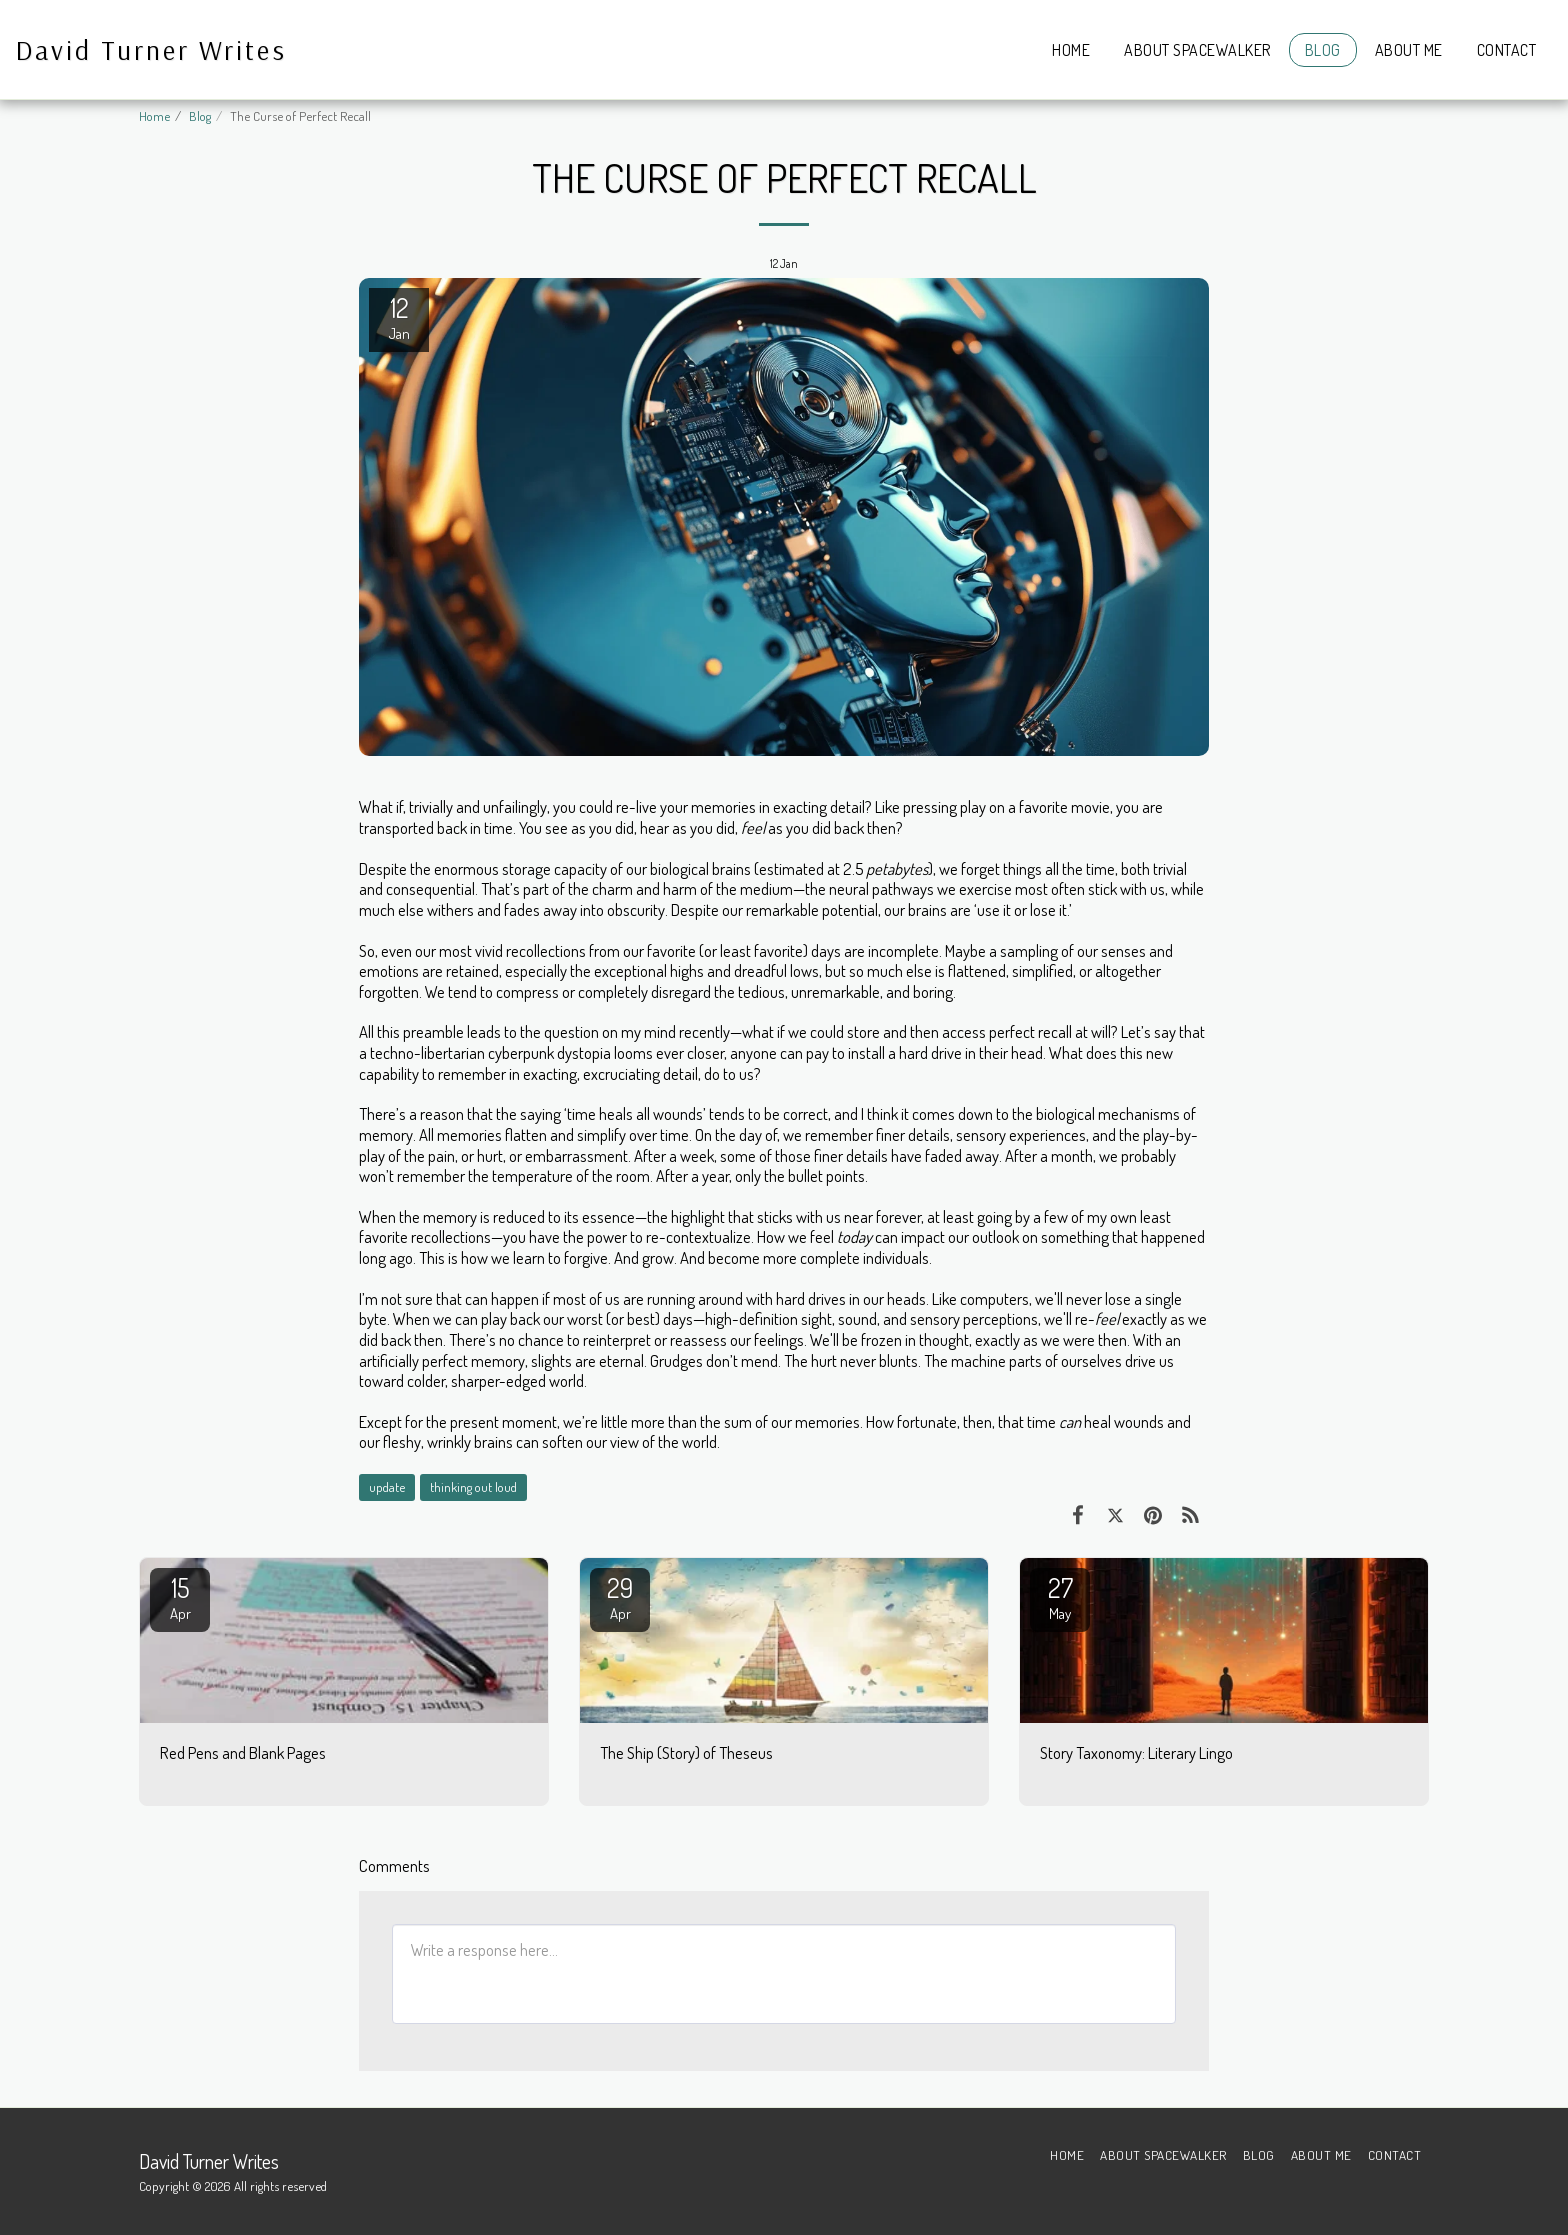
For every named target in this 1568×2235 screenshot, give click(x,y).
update (387, 1486)
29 (620, 1597)
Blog (200, 115)
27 (1060, 1597)
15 (180, 1597)
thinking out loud (473, 1486)
